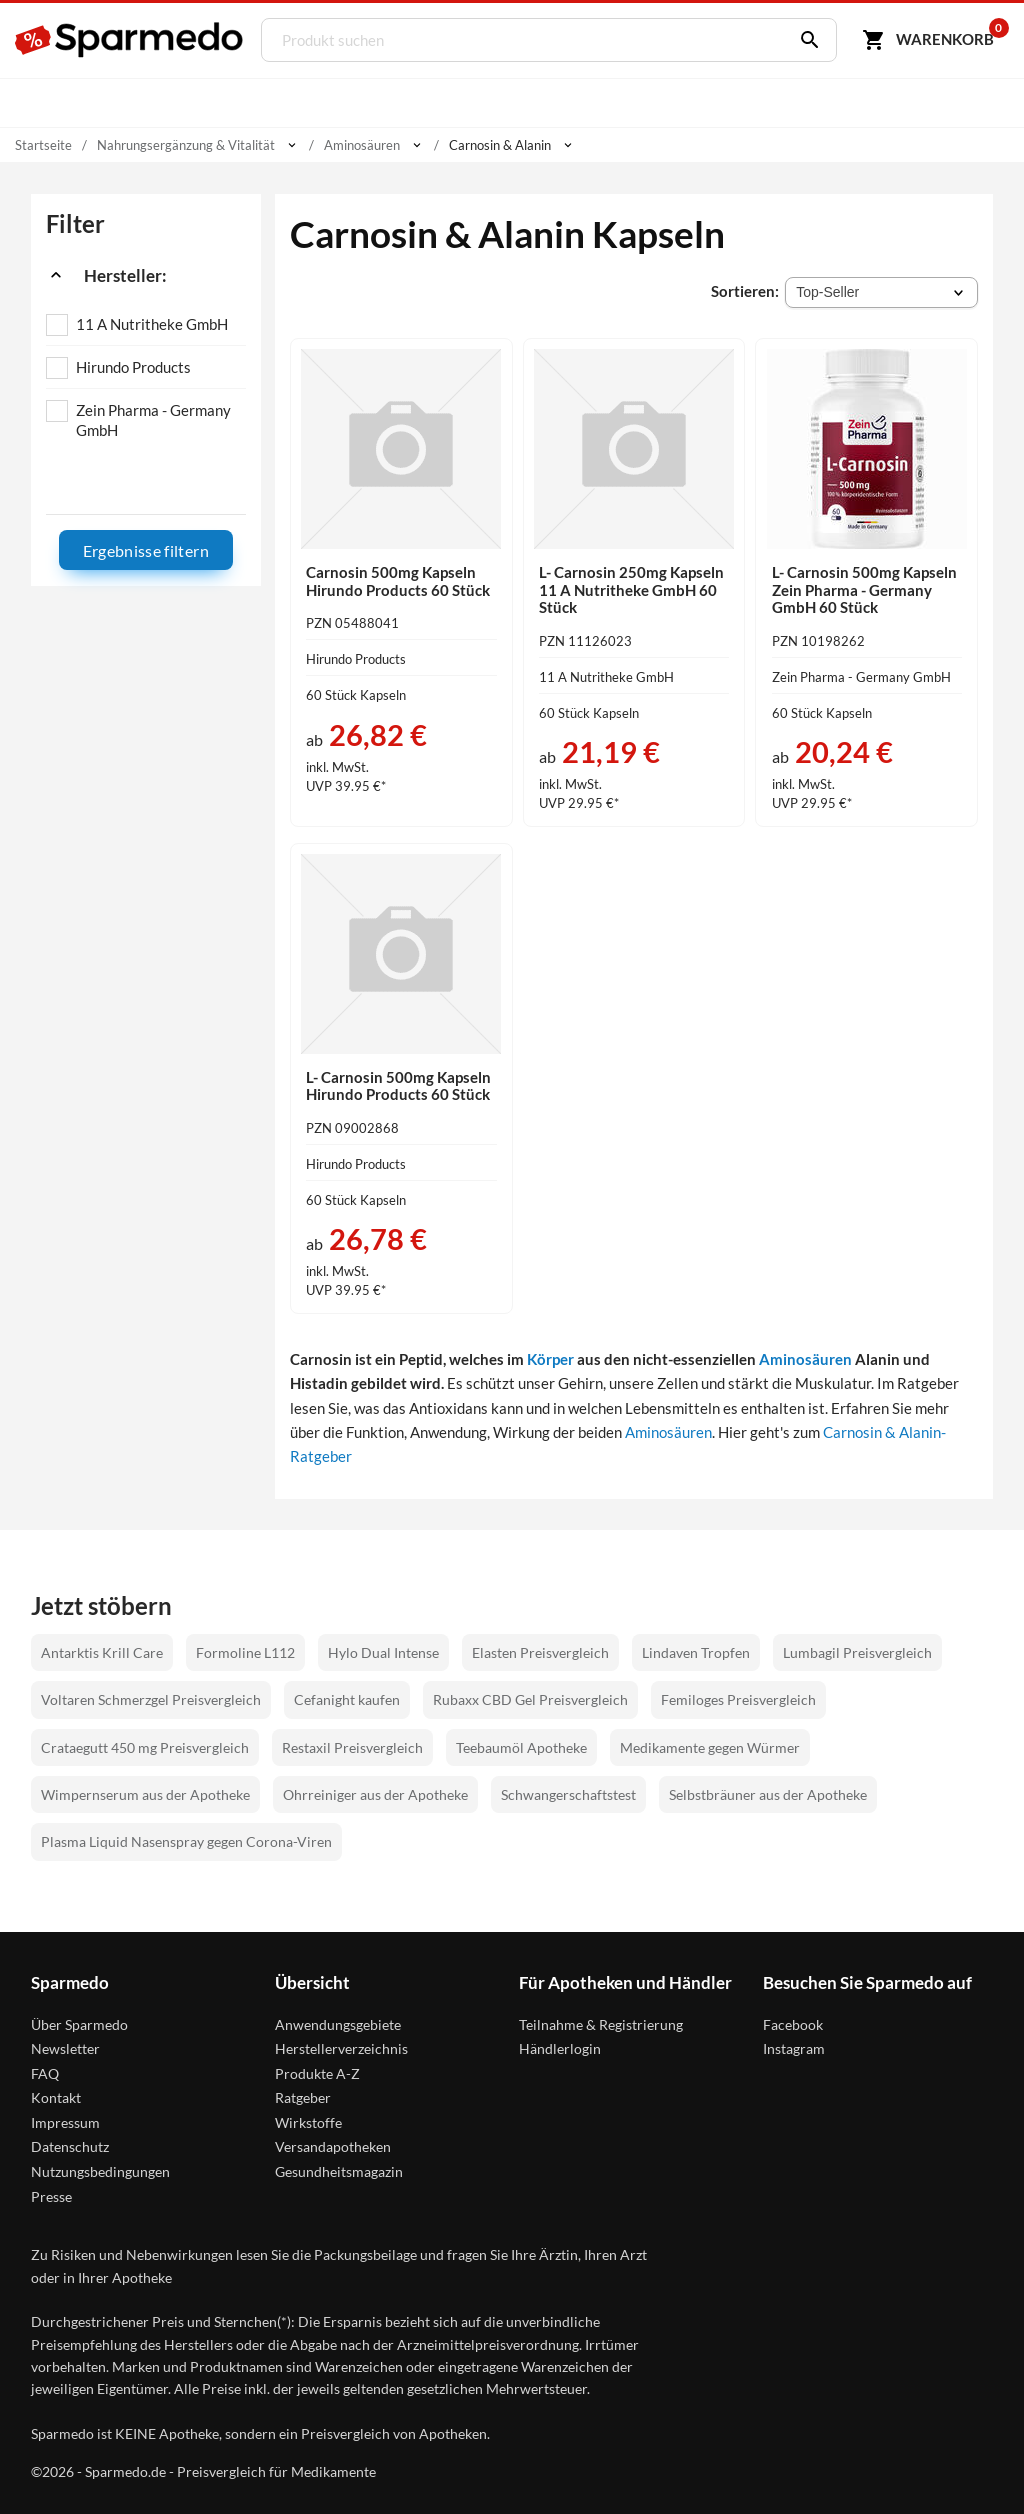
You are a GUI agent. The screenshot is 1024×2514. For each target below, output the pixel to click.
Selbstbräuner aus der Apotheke (768, 1794)
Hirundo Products (133, 367)
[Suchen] (805, 40)
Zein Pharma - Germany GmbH (153, 420)
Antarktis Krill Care (102, 1652)
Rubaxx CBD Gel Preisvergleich (530, 1699)
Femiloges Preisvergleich (738, 1699)
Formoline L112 (245, 1652)
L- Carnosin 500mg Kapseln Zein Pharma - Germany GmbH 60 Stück (864, 589)
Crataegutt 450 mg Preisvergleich (145, 1747)
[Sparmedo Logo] (130, 40)
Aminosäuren (805, 1359)
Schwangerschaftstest (568, 1794)
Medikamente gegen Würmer (710, 1747)
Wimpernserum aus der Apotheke (145, 1794)
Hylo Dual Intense (383, 1652)
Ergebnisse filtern (146, 550)
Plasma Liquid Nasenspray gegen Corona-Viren (186, 1841)
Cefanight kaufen (347, 1699)
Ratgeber (303, 2097)
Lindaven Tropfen (696, 1652)
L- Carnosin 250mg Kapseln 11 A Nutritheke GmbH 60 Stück (631, 589)
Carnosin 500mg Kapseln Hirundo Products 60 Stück (398, 581)
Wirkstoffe (308, 2122)
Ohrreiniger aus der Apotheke (375, 1794)
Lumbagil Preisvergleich (857, 1652)
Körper (550, 1359)
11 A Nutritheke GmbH (152, 324)
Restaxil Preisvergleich (352, 1747)
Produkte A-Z (317, 2073)
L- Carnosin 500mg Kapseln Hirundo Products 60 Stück (398, 1086)
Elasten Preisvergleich (540, 1652)
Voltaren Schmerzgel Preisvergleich (151, 1699)
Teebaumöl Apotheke (521, 1747)
